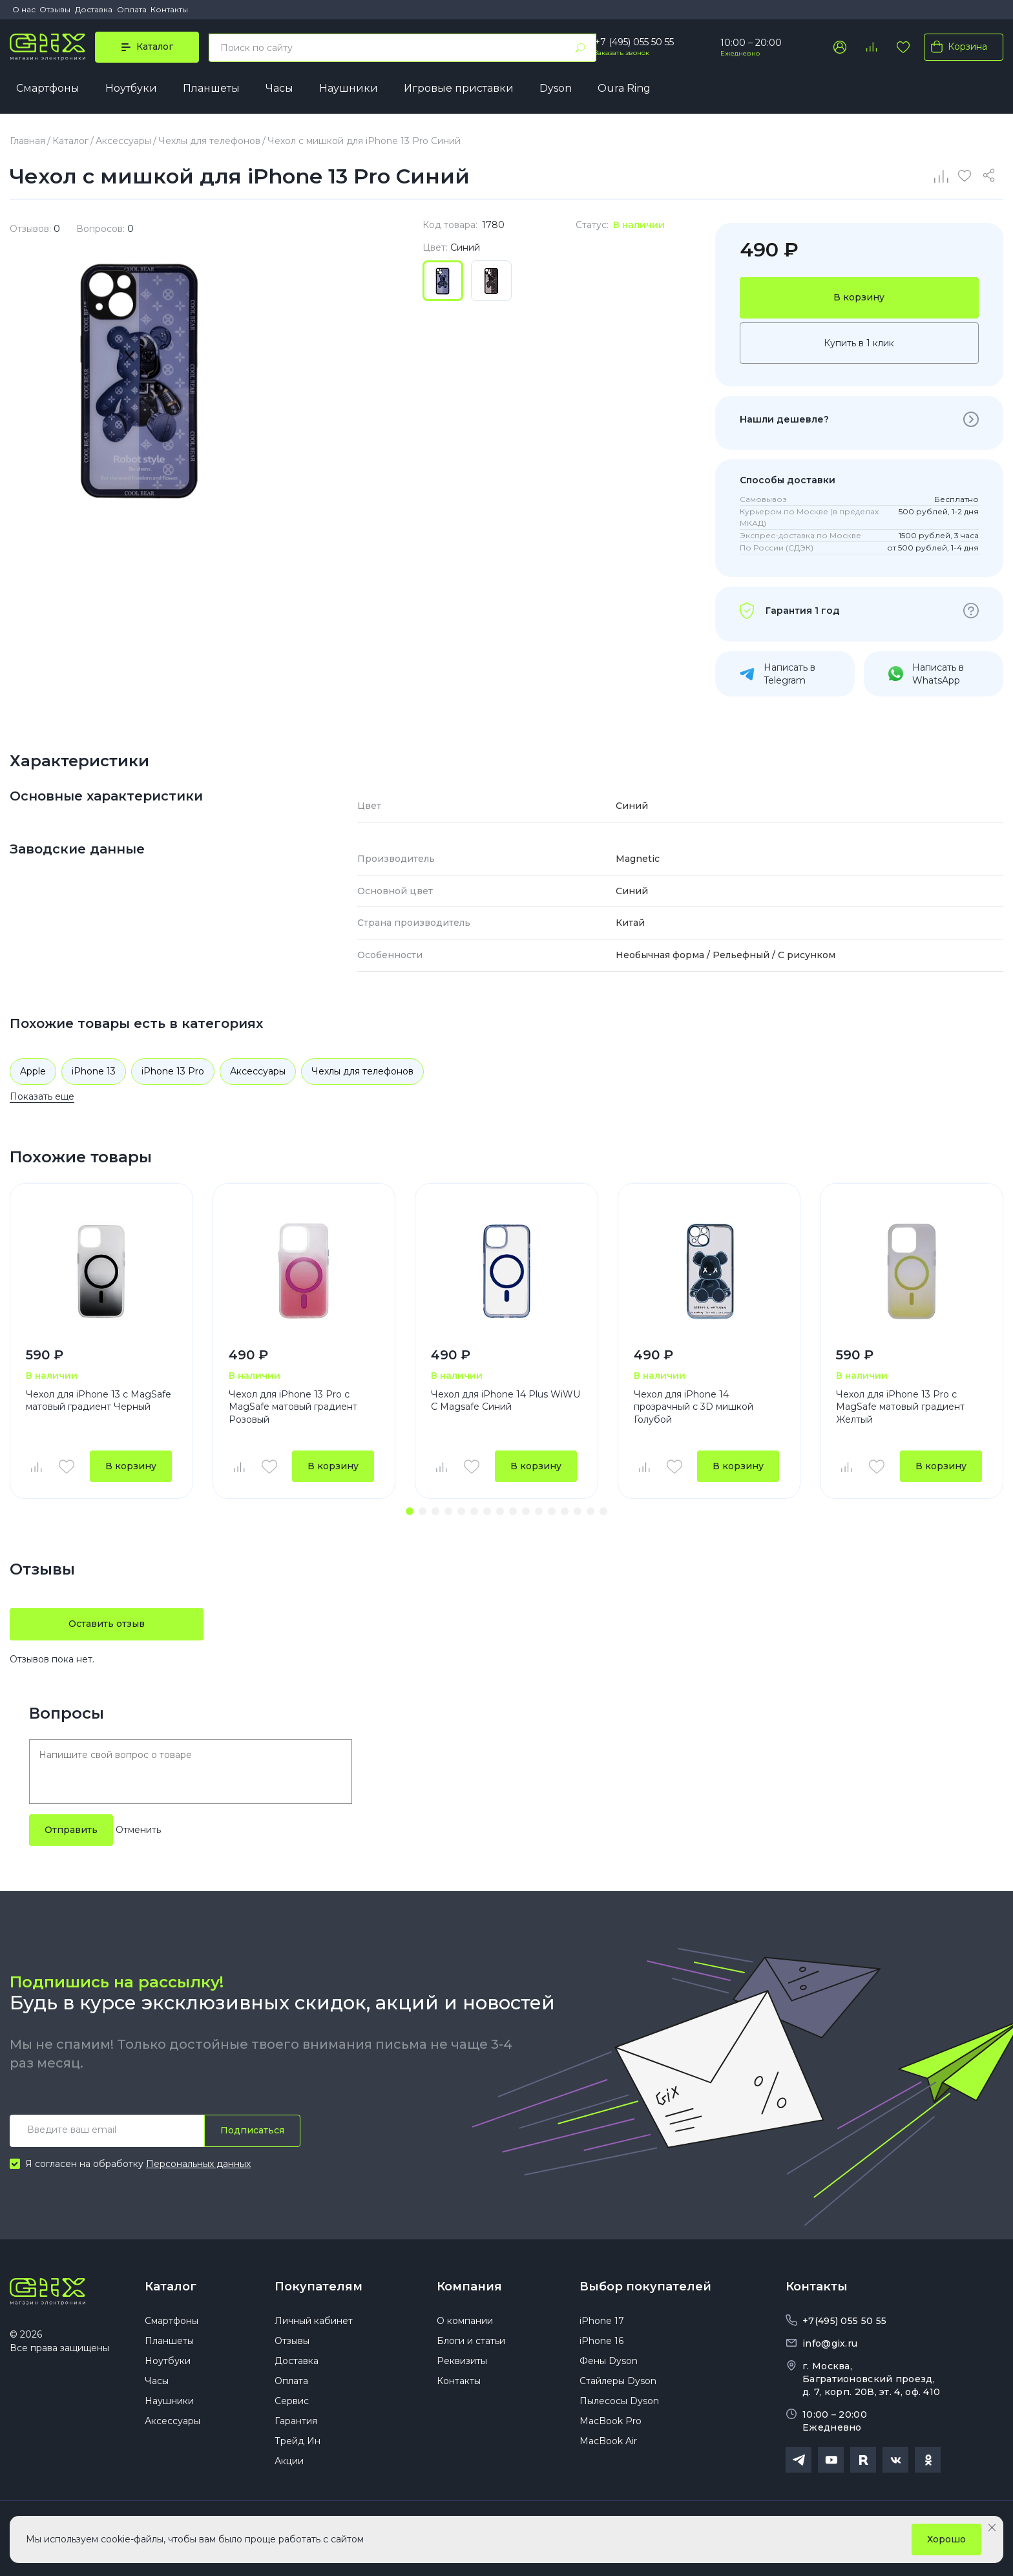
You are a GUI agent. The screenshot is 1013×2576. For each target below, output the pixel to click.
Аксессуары (258, 1071)
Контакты (169, 9)
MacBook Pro (611, 2421)
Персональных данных (198, 2164)
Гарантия (296, 2421)
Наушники (348, 88)
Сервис (292, 2401)
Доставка (93, 9)
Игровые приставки (459, 88)
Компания (469, 2286)
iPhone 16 (601, 2341)
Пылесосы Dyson (619, 2401)
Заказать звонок (621, 52)
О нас (24, 9)
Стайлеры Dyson (618, 2381)
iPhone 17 (602, 2321)
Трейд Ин (297, 2441)
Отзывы (54, 9)
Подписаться (252, 2130)
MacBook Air (608, 2441)
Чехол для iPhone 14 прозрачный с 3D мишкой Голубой (693, 1406)
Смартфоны (47, 88)
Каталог (170, 2286)
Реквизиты (462, 2361)
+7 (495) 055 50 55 (634, 42)
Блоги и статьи (471, 2341)
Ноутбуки (131, 88)
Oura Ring (624, 88)
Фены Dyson (609, 2361)
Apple (33, 1071)
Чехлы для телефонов (362, 1071)
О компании (465, 2321)
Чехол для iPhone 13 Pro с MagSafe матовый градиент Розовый (293, 1406)
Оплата (132, 9)
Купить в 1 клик (859, 343)
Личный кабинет (314, 2321)
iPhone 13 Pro (172, 1071)
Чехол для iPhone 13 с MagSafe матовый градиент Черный (98, 1400)
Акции (289, 2461)
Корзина (956, 47)
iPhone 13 (94, 1071)
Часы (279, 88)
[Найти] (580, 48)
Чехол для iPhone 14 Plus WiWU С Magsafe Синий (505, 1400)
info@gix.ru (829, 2343)
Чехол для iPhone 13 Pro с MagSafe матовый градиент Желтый (900, 1406)
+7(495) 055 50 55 (844, 2321)
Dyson (555, 88)
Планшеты (211, 88)
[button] (409, 1511)
